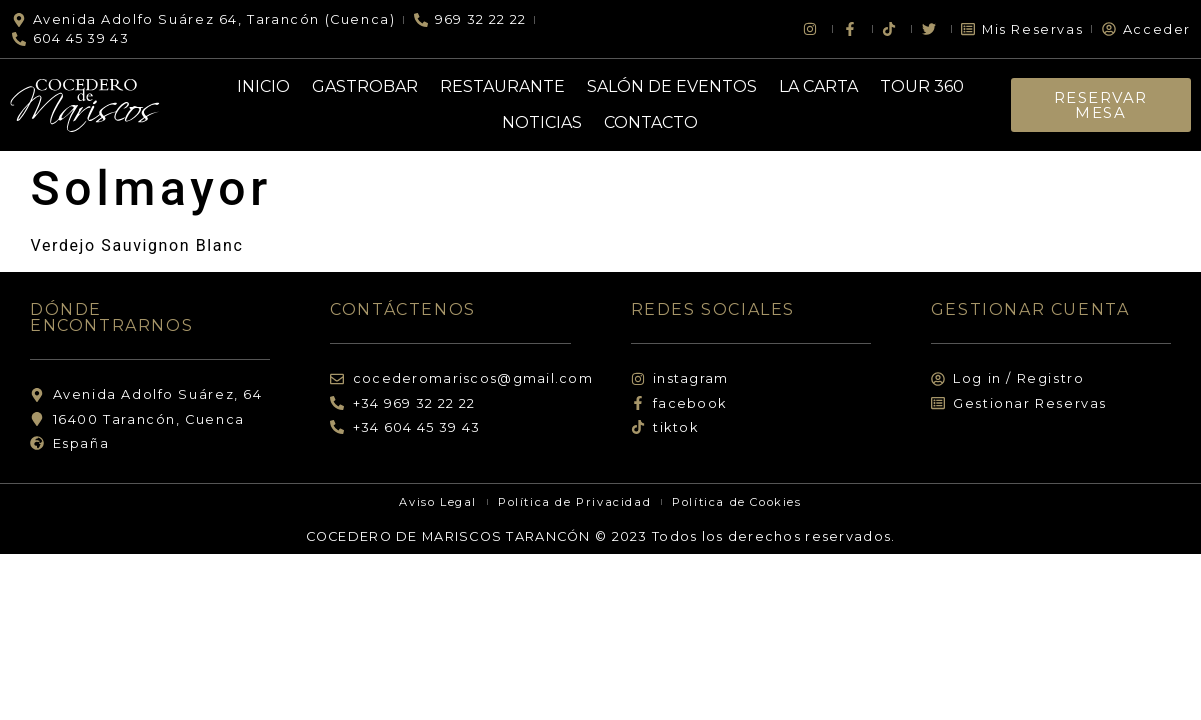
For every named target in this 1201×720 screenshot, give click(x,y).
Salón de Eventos (672, 86)
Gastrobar (365, 86)
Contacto (651, 122)
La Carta (818, 86)
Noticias (542, 122)
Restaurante (502, 86)
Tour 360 (922, 86)
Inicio (263, 86)
